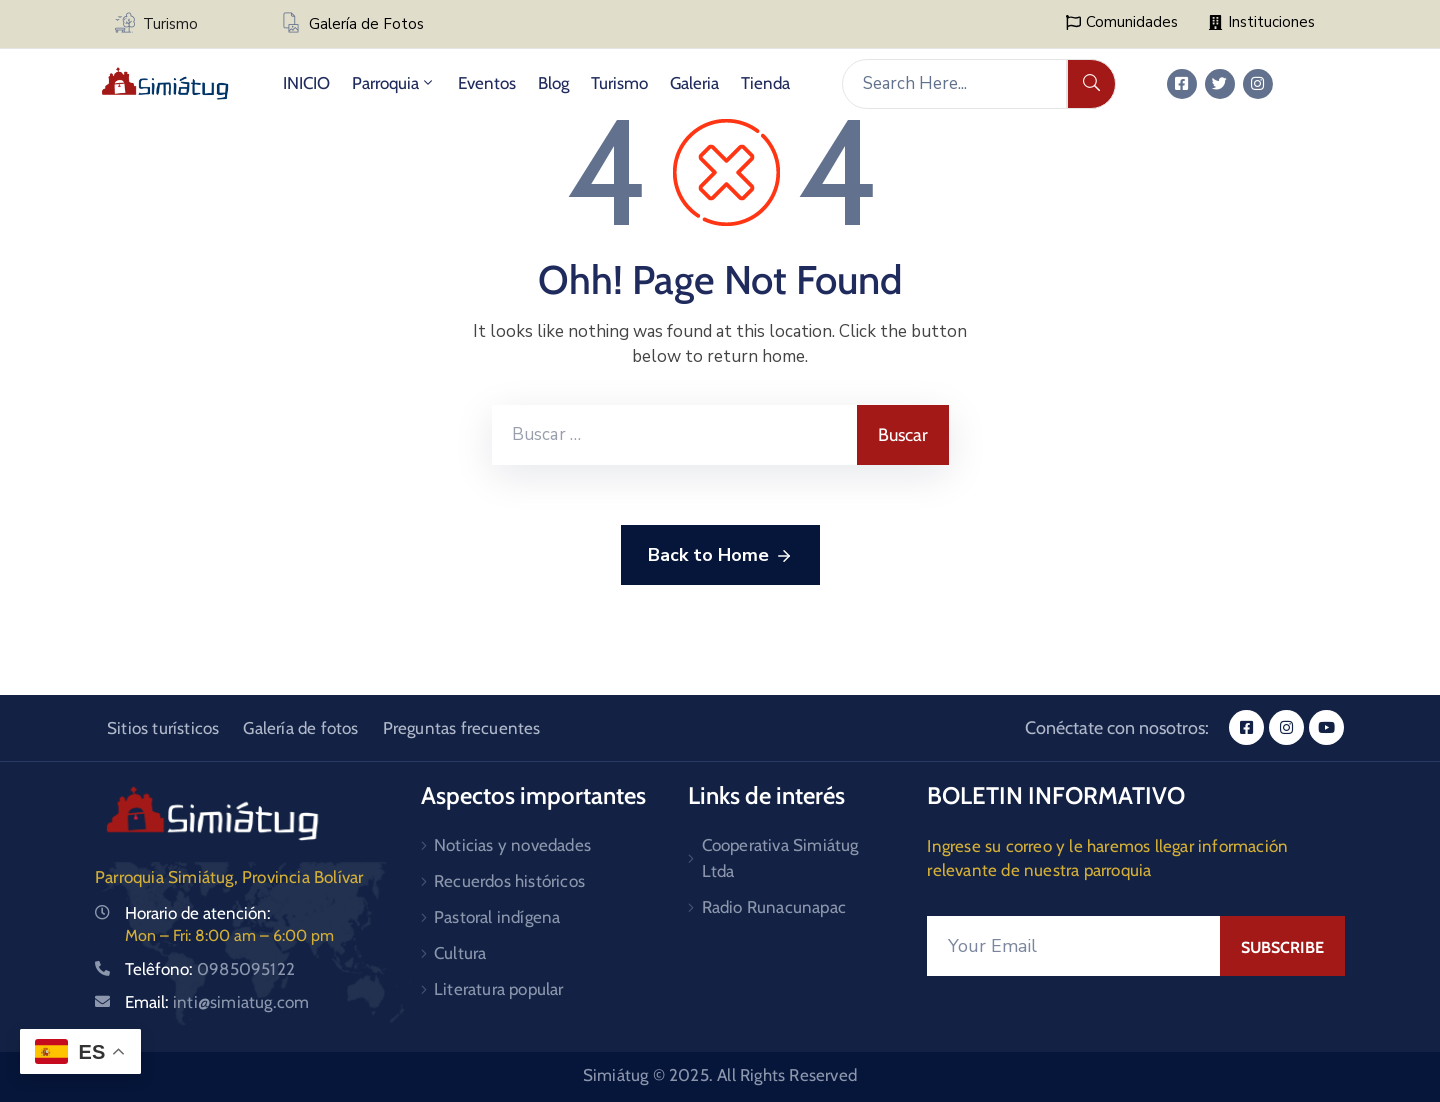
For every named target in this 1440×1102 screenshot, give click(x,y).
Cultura (460, 953)
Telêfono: (210, 969)
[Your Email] (1073, 946)
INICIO (306, 83)
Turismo (170, 24)
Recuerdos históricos (509, 881)
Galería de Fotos (366, 24)
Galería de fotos (300, 728)
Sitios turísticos (163, 728)
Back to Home (720, 556)
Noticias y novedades (512, 845)
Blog (553, 83)
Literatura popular (499, 989)
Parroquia (394, 83)
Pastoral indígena (497, 917)
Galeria (694, 83)
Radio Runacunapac (774, 907)
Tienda (765, 83)
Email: (217, 1002)
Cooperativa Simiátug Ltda (780, 858)
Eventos (487, 83)
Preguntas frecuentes (462, 728)
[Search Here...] (954, 84)
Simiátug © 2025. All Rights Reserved (720, 1075)
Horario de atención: (198, 913)
